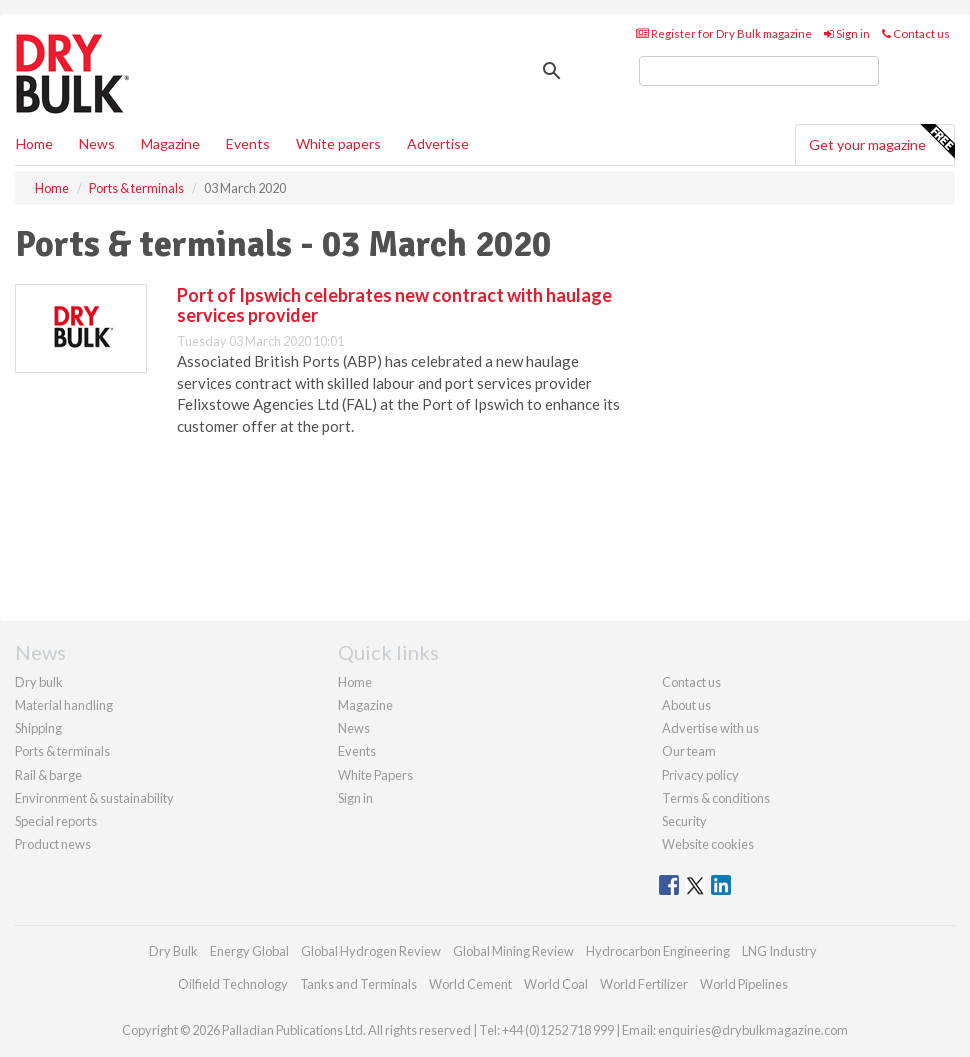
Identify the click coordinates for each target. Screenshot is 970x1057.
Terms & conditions (716, 798)
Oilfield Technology (233, 984)
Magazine (170, 143)
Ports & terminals (62, 751)
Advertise (438, 143)
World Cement (470, 984)
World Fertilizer (644, 984)
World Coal (556, 984)
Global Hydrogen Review (371, 951)
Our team (689, 751)
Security (684, 821)
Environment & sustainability (94, 798)
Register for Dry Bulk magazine (724, 33)
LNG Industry (779, 951)
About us (686, 705)
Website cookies (708, 844)
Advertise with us (710, 728)
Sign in (847, 33)
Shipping (38, 728)
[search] (759, 71)
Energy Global (249, 951)
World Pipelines (744, 984)
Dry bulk (39, 682)
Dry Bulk (173, 951)
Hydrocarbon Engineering (658, 951)
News (354, 728)
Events (248, 143)
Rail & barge (48, 775)
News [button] (97, 143)
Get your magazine (881, 142)
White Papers (375, 775)
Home (34, 143)
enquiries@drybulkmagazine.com (753, 1030)
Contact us (916, 33)
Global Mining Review (513, 951)
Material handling (64, 705)
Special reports (56, 821)
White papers (338, 143)
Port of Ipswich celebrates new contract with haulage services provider (394, 305)
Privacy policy (700, 775)
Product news (53, 844)
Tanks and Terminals (358, 984)
